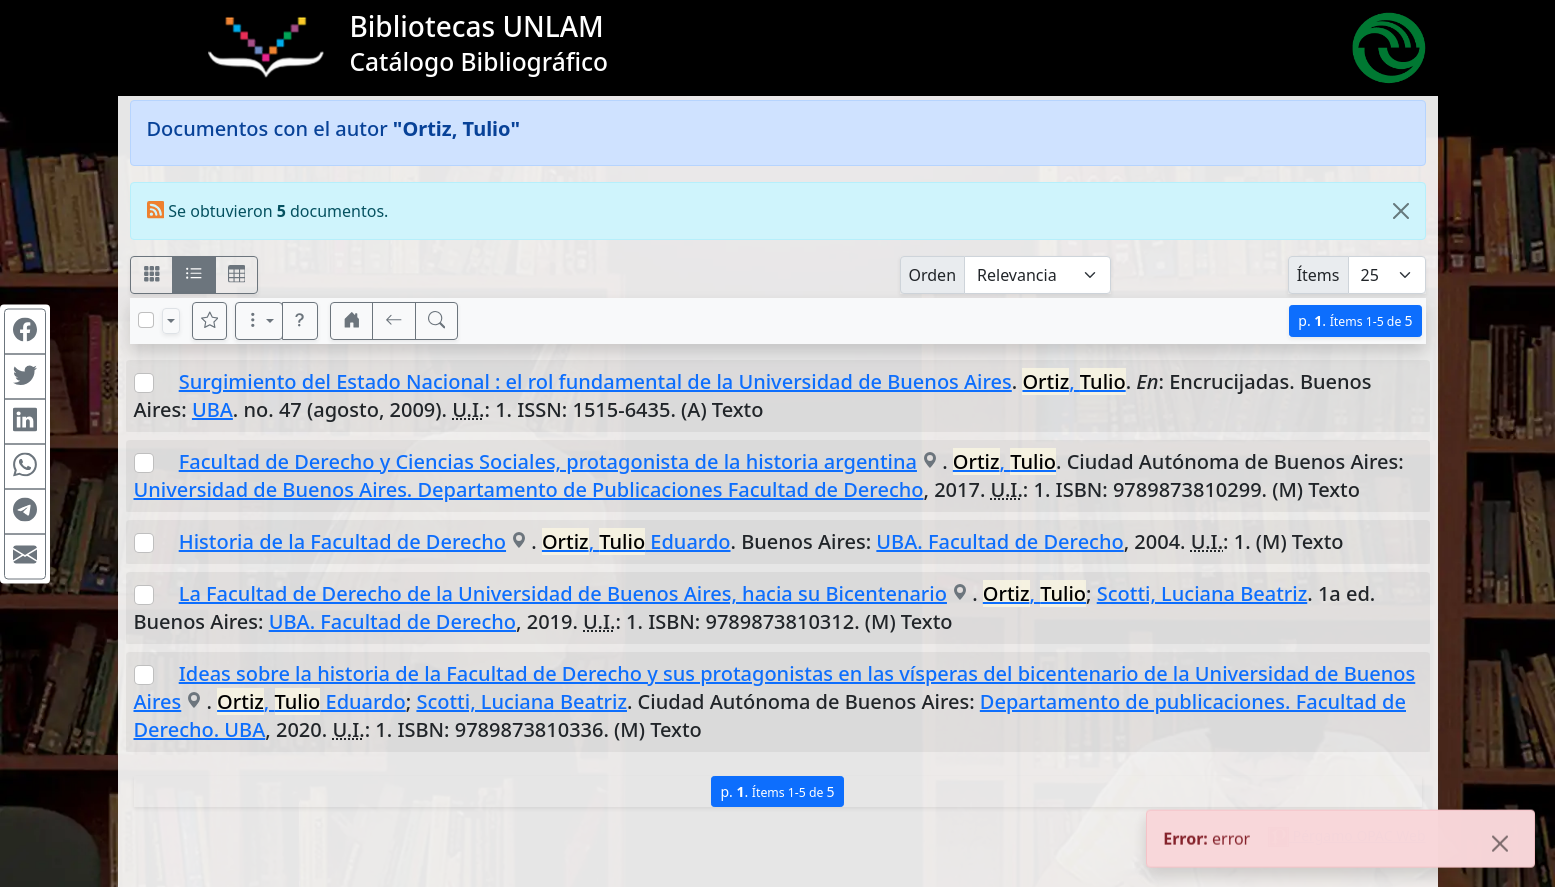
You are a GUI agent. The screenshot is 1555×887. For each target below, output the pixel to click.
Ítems (1318, 275)
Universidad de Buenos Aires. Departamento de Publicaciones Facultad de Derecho (529, 489)
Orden (933, 275)
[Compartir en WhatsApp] (25, 466)
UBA (212, 409)
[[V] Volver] (394, 321)
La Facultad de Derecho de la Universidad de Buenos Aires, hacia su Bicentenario (563, 593)
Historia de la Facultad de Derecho (342, 541)
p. (1355, 320)
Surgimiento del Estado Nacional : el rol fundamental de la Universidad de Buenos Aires (595, 381)
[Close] (1401, 211)
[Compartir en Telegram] (25, 511)
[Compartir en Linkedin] (25, 421)
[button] (300, 321)
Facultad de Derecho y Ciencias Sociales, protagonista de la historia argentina (548, 461)
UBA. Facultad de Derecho (999, 541)
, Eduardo (636, 541)
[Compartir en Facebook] (25, 331)
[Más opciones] (259, 321)
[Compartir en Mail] (25, 556)
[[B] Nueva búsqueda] (437, 321)
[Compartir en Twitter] (25, 376)
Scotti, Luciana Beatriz (1202, 593)
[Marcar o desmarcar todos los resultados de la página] (146, 320)
